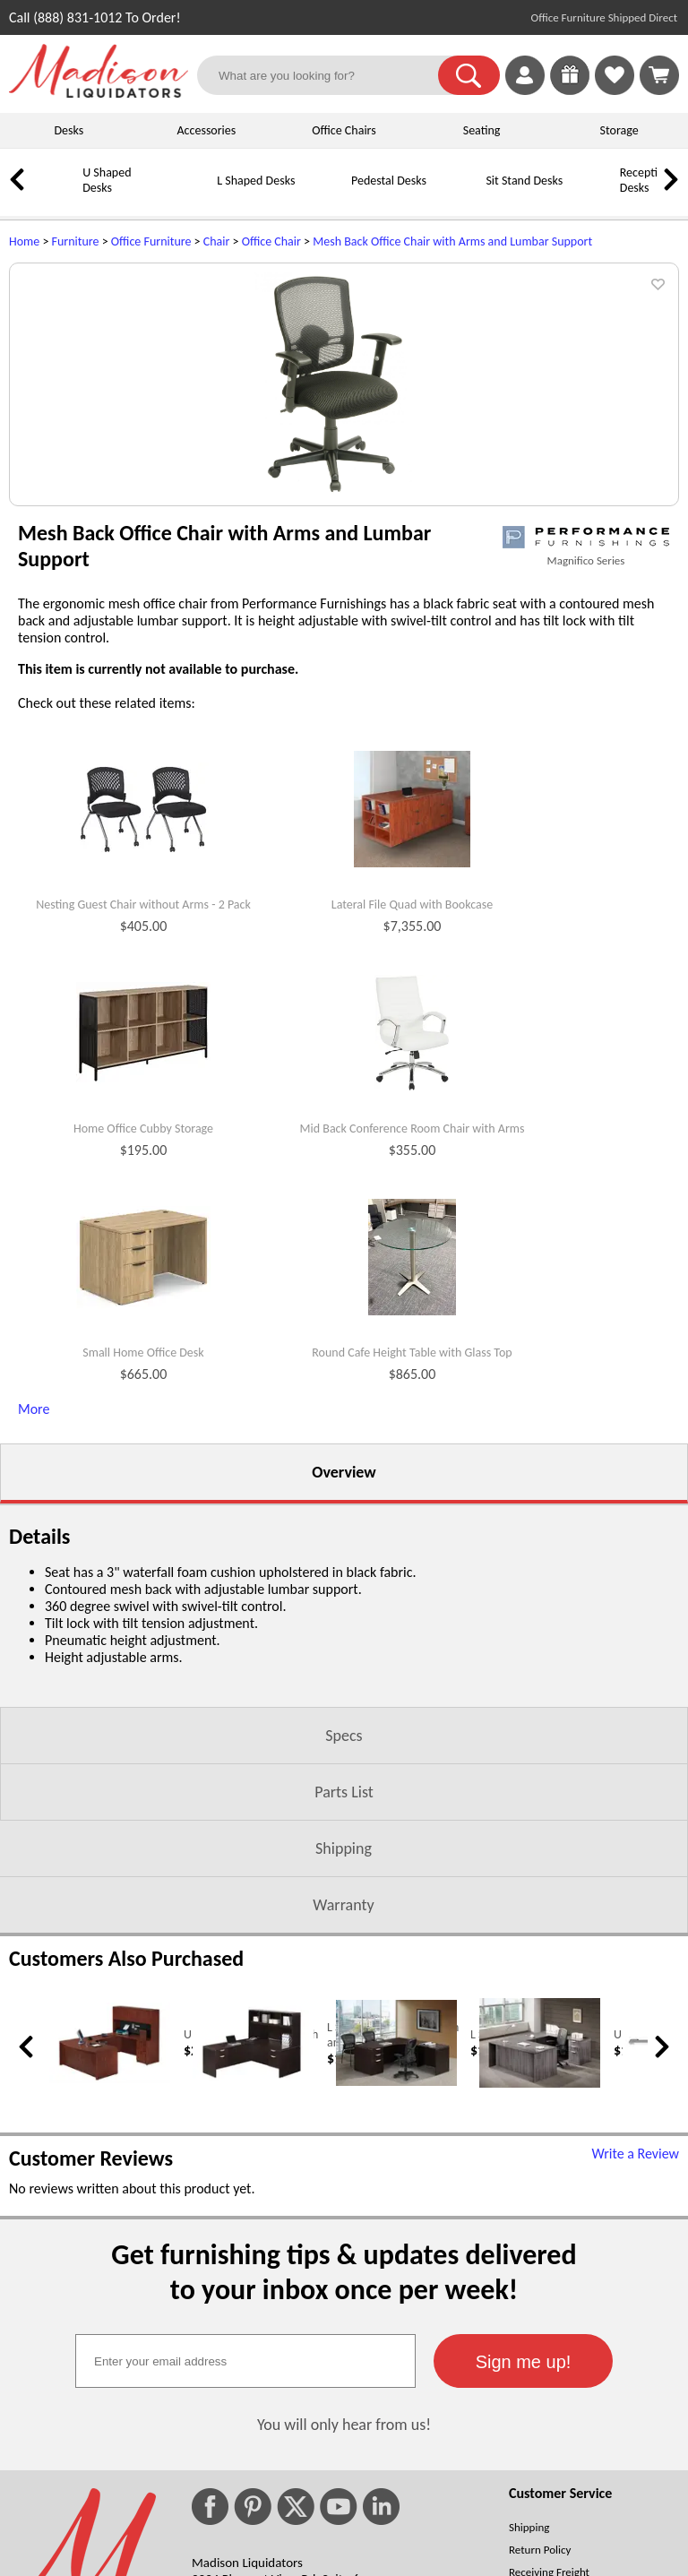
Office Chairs (343, 130)
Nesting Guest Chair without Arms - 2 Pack (143, 1084)
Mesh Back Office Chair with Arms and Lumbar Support (452, 241)
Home (24, 241)
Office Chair (271, 241)
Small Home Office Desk (142, 1532)
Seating (482, 130)
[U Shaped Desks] (58, 194)
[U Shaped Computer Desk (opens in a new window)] (539, 2262)
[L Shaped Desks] (193, 194)
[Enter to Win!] (569, 90)
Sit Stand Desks (524, 180)
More (33, 1588)
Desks (68, 130)
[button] (469, 75)
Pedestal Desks (388, 180)
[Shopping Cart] (659, 75)
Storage (619, 130)
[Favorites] (614, 90)
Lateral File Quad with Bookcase (412, 1084)
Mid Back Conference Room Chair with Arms (412, 1308)
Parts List (344, 1971)
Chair (216, 241)
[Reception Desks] (596, 194)
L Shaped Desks (256, 180)
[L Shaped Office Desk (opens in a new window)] (396, 2261)
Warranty (343, 2084)
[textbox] (245, 2540)
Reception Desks (645, 180)
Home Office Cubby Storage (143, 1308)
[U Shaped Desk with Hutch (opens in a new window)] (109, 2258)
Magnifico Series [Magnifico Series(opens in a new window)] (586, 739)
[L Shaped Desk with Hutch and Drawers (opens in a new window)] (253, 2263)
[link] (659, 75)
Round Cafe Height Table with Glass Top (412, 1532)
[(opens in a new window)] (586, 716)
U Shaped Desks (106, 180)
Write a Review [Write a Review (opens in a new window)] (635, 2332)
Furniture (75, 241)
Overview (343, 1651)
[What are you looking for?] (328, 75)
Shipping (343, 2028)
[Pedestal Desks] (327, 194)
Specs (343, 1915)
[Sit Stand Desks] (461, 194)
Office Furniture (151, 241)
